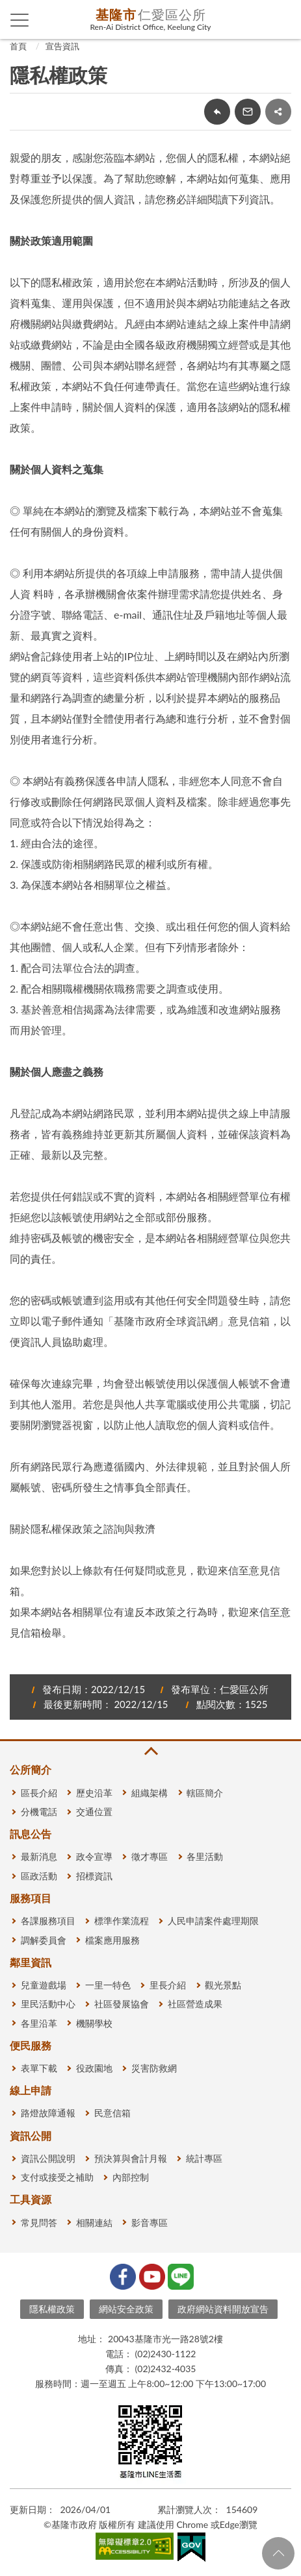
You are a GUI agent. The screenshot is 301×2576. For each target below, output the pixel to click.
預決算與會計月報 (130, 2158)
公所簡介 (30, 1769)
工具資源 (30, 2199)
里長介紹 (168, 1984)
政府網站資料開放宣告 (222, 2308)
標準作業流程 (121, 1920)
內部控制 (130, 2177)
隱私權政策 (52, 2308)
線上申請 (30, 2090)
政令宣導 (94, 1856)
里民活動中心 (48, 2003)
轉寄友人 (248, 112)
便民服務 (30, 2045)
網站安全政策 (126, 2308)
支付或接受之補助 (57, 2177)
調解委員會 (43, 1940)
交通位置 (94, 1811)
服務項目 (30, 1898)
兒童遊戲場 (43, 1984)
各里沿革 (39, 2023)
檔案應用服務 (112, 1940)
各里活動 (205, 1856)
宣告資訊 (62, 46)
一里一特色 (108, 1984)
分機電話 (39, 1811)
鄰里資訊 (30, 1962)
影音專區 (149, 2222)
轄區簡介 (205, 1792)
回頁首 (278, 2553)
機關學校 (94, 2023)
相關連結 (94, 2222)
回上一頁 (217, 112)
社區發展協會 (121, 2003)
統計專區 (204, 2158)
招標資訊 (94, 1875)
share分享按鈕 (278, 112)
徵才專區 (149, 1856)
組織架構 (149, 1792)
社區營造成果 (195, 2003)
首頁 (18, 46)
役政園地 (94, 2068)
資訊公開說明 (48, 2158)
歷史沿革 (94, 1792)
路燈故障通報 (48, 2112)
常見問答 (39, 2222)
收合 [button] (150, 1751)
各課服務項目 (48, 1920)
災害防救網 (154, 2068)
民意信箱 (112, 2112)
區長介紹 (39, 1792)
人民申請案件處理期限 (213, 1920)
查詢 (281, 19)
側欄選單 (19, 20)
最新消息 (39, 1856)
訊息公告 (30, 1833)
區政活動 (39, 1875)
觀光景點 (223, 1984)
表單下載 (39, 2068)
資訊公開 (30, 2135)
